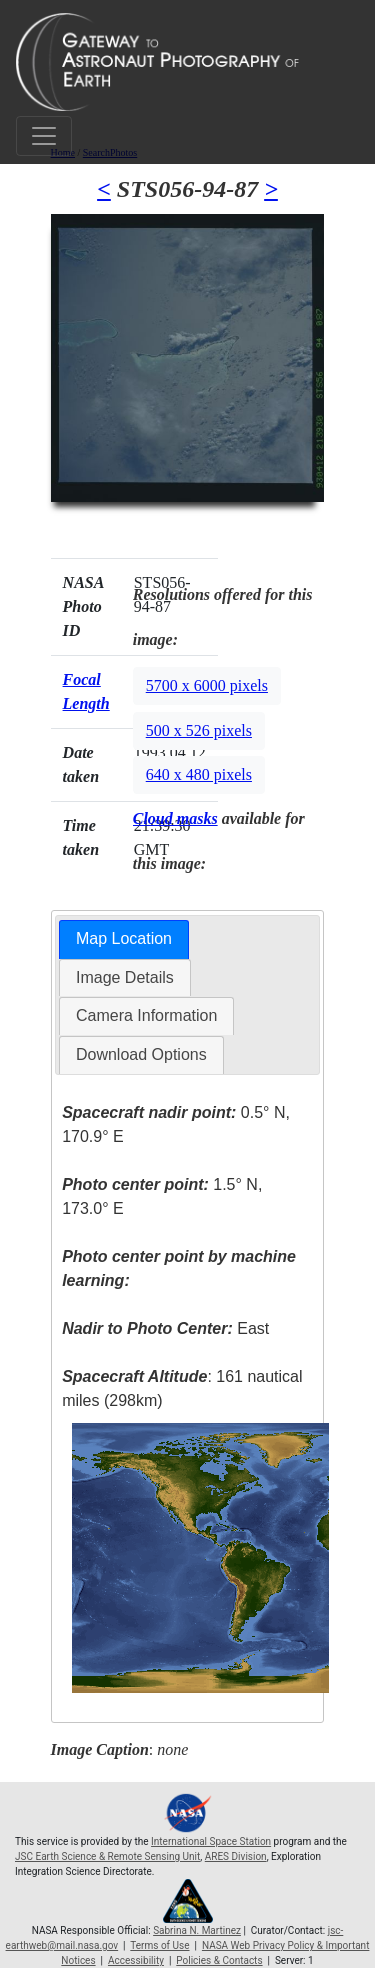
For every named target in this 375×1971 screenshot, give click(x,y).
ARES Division (236, 1856)
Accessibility (136, 1960)
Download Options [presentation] (141, 1054)
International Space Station (211, 1841)
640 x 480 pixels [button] (199, 774)
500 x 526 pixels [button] (199, 730)
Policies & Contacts (219, 1960)
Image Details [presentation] (125, 977)
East (165, 1328)
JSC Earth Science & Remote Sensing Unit (107, 1856)
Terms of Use (159, 1945)
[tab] (124, 939)
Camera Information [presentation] (146, 1015)
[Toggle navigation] (44, 136)
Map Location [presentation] (124, 938)
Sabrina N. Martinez (197, 1930)
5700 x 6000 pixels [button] (207, 685)
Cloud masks (175, 818)
